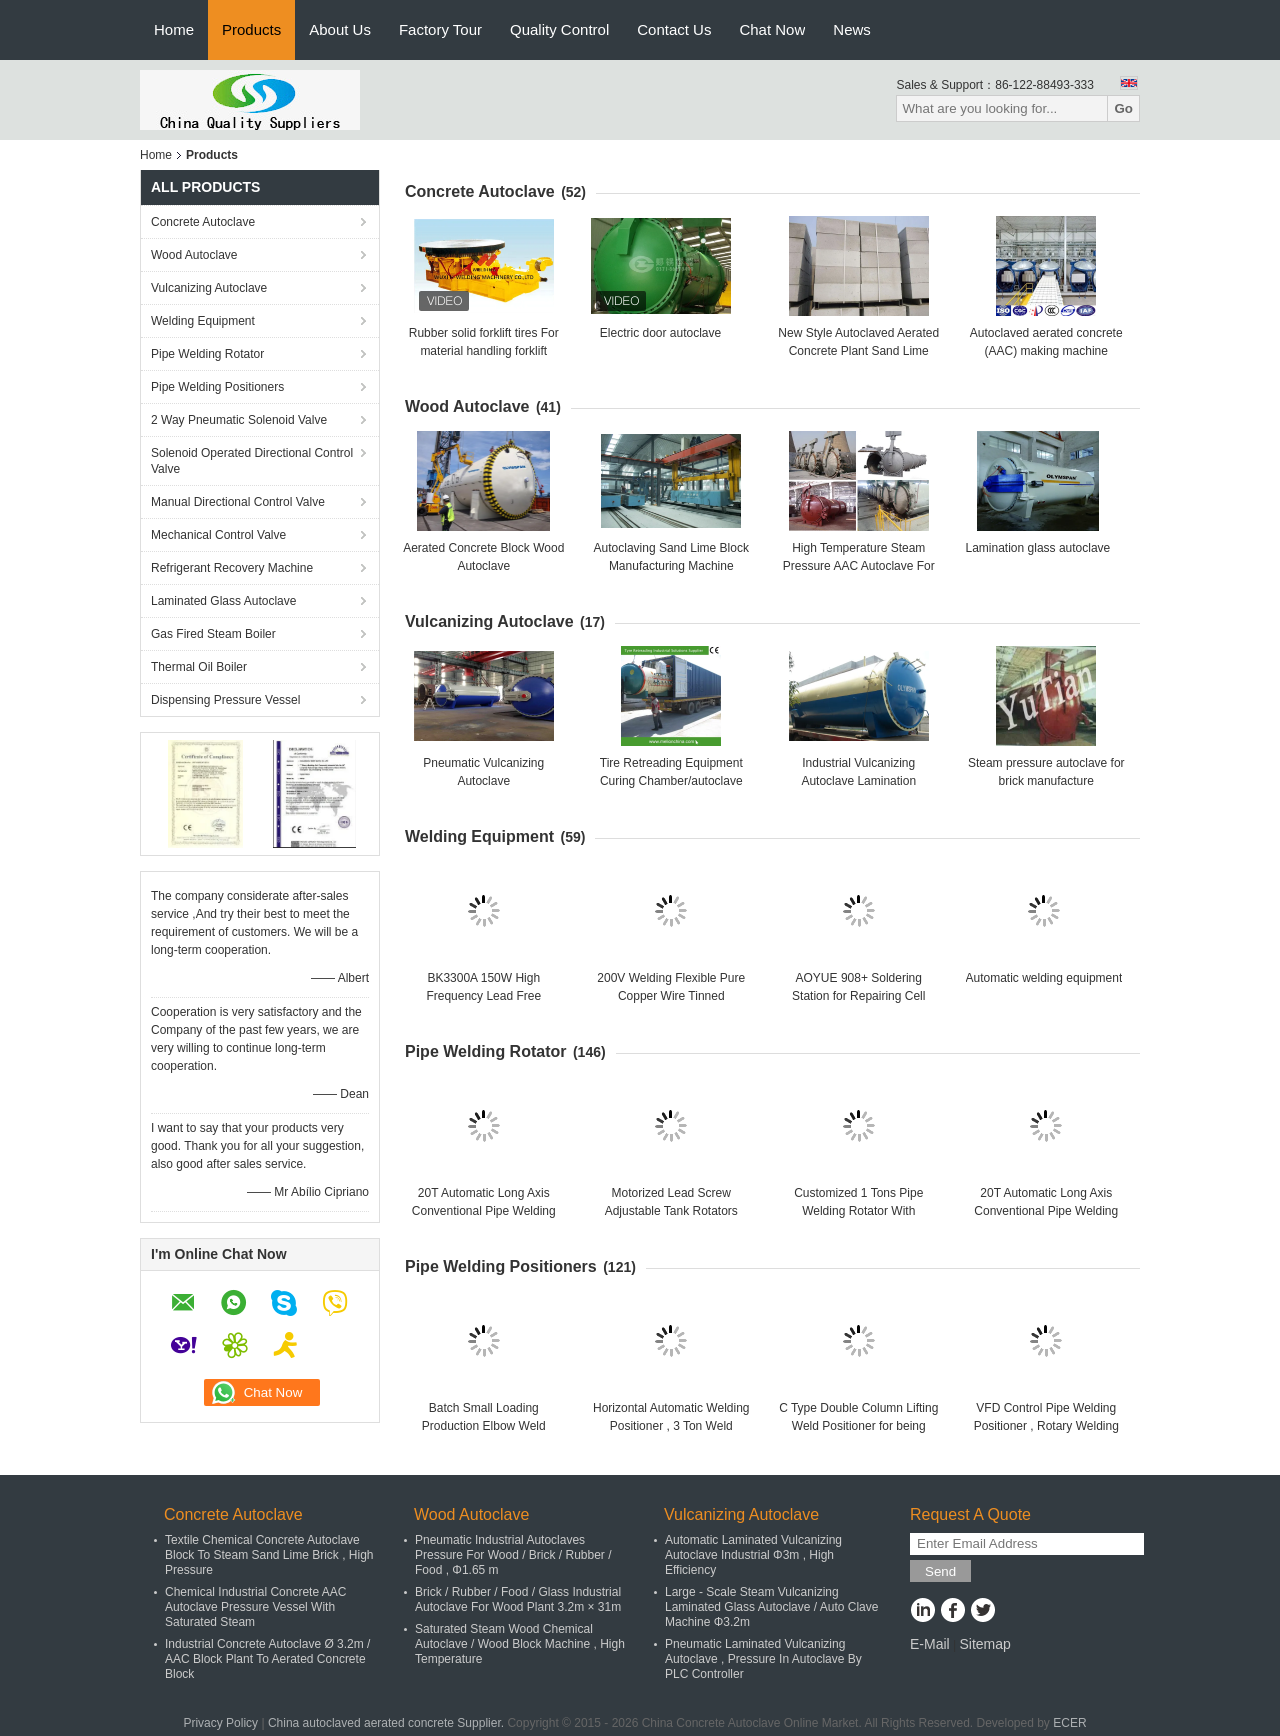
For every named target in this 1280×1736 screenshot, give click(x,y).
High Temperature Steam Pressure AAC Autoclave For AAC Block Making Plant (859, 566)
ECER (1069, 1723)
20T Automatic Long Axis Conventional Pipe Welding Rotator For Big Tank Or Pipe (484, 1211)
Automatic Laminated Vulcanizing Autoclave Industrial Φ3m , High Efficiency (753, 1555)
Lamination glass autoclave (1038, 548)
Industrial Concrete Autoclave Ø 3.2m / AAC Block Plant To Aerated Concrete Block (267, 1659)
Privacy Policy (220, 1723)
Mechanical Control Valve (218, 535)
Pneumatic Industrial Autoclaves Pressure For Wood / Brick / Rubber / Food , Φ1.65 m (513, 1555)
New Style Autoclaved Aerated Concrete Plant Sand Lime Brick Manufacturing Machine (858, 351)
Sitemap (984, 1644)
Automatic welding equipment (1044, 978)
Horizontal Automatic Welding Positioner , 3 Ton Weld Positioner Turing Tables (671, 1426)
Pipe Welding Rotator (207, 354)
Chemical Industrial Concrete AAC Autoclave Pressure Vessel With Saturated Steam (255, 1607)
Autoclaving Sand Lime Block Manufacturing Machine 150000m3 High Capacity (671, 566)
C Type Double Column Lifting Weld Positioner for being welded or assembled (858, 1426)
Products (251, 29)
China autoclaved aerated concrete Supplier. (388, 1723)
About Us (340, 29)
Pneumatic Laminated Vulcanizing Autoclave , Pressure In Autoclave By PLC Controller (763, 1659)
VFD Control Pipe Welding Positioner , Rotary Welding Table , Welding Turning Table (1046, 1426)
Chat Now (772, 29)
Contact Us (674, 29)
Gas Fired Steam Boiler (213, 634)
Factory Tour (440, 29)
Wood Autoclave (194, 255)
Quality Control (559, 29)
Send (940, 1571)
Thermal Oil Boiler (199, 667)
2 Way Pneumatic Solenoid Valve (239, 420)
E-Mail (930, 1644)
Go (1123, 108)
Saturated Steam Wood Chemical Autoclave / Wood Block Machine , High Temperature (520, 1644)
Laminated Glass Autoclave (223, 601)
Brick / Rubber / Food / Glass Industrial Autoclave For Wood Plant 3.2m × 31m (518, 1599)
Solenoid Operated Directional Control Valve (252, 461)
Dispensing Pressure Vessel (225, 700)
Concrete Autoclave (203, 222)
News (852, 29)
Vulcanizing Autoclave (209, 288)
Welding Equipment (203, 321)
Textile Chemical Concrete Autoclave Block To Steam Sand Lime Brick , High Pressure (269, 1555)
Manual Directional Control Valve (238, 502)
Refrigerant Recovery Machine (232, 568)
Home (174, 29)
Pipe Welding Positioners (217, 387)
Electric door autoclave (660, 333)
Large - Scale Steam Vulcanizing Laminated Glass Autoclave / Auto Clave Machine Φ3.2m (771, 1607)
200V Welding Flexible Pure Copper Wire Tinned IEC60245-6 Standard (671, 996)
